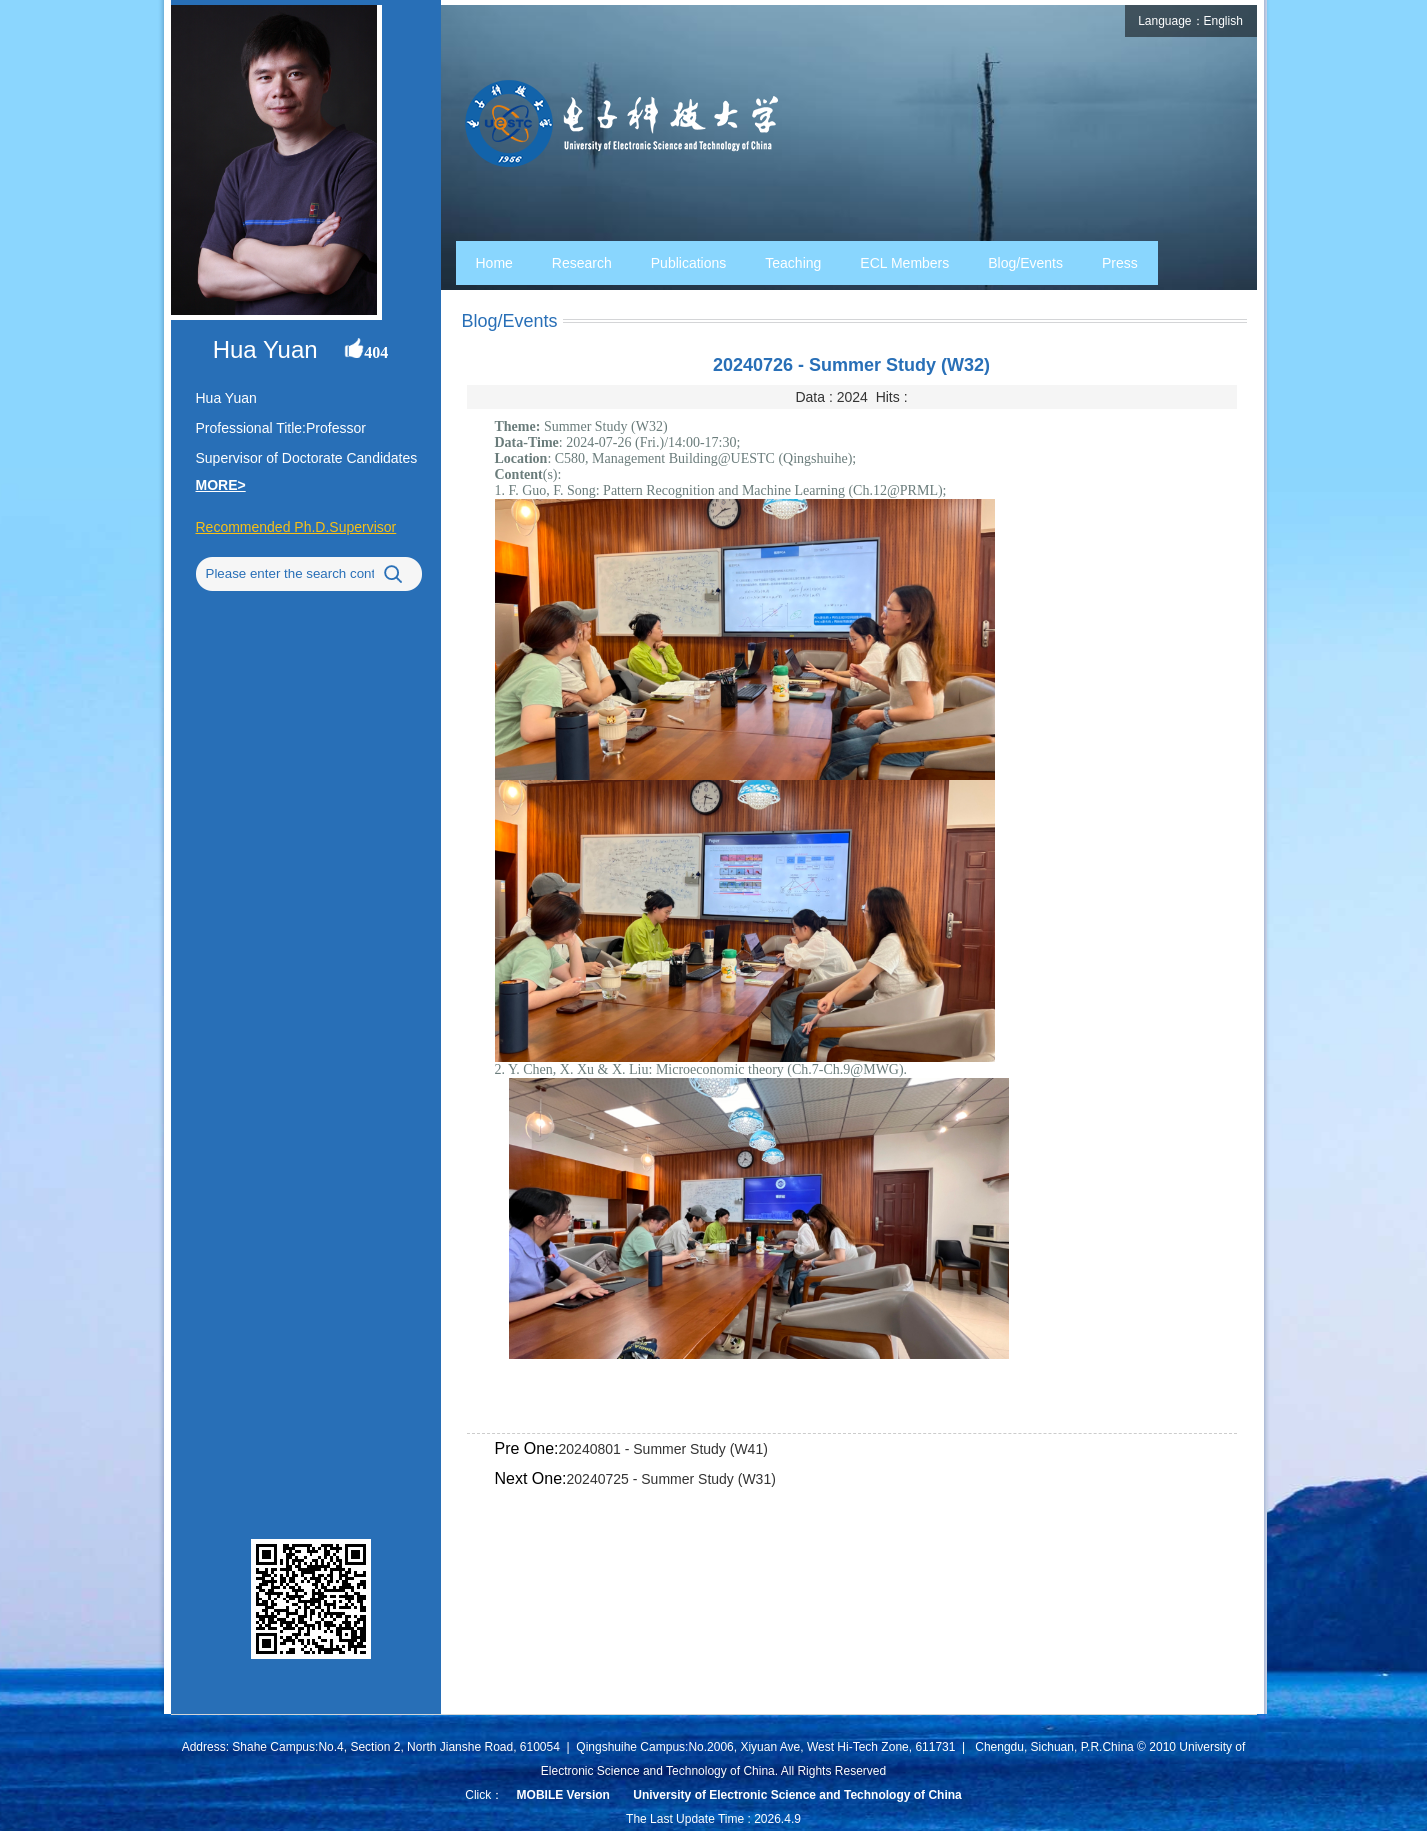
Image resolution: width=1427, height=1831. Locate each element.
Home (494, 263)
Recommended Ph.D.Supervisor (296, 527)
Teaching (793, 263)
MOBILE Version (563, 1795)
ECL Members (904, 263)
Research (582, 263)
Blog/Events (1025, 263)
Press (1120, 263)
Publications (689, 263)
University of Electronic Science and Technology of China (797, 1795)
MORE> (221, 485)
